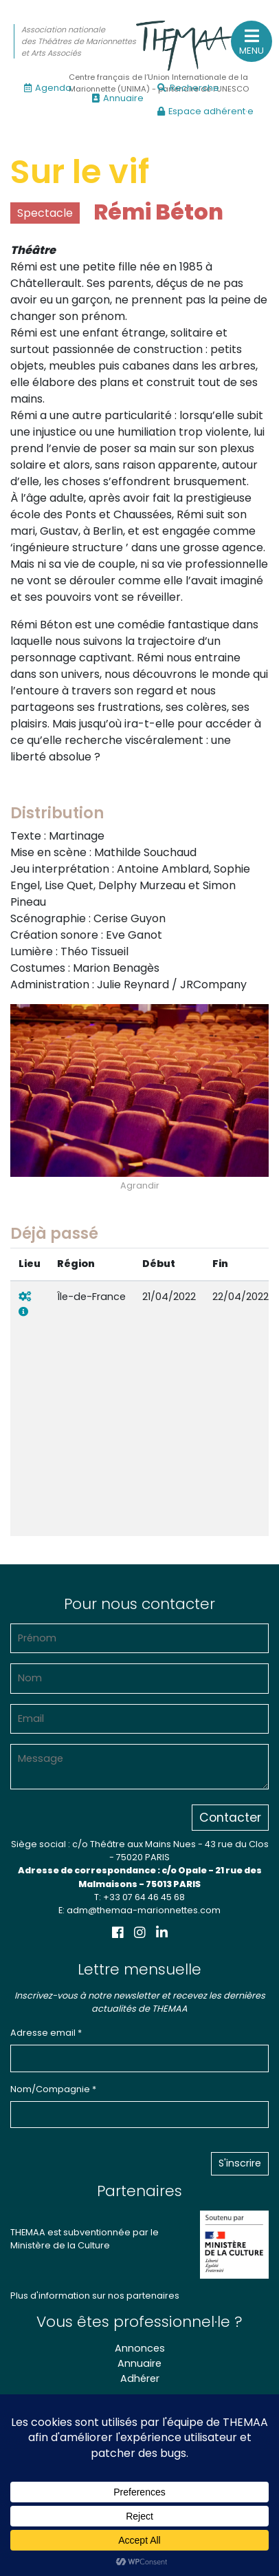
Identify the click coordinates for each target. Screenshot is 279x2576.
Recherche (188, 88)
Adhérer (139, 2378)
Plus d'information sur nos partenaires (94, 2295)
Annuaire (118, 98)
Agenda (47, 88)
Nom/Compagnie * (53, 2089)
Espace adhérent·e (205, 111)
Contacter (230, 1817)
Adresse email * (46, 2033)
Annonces (140, 2348)
